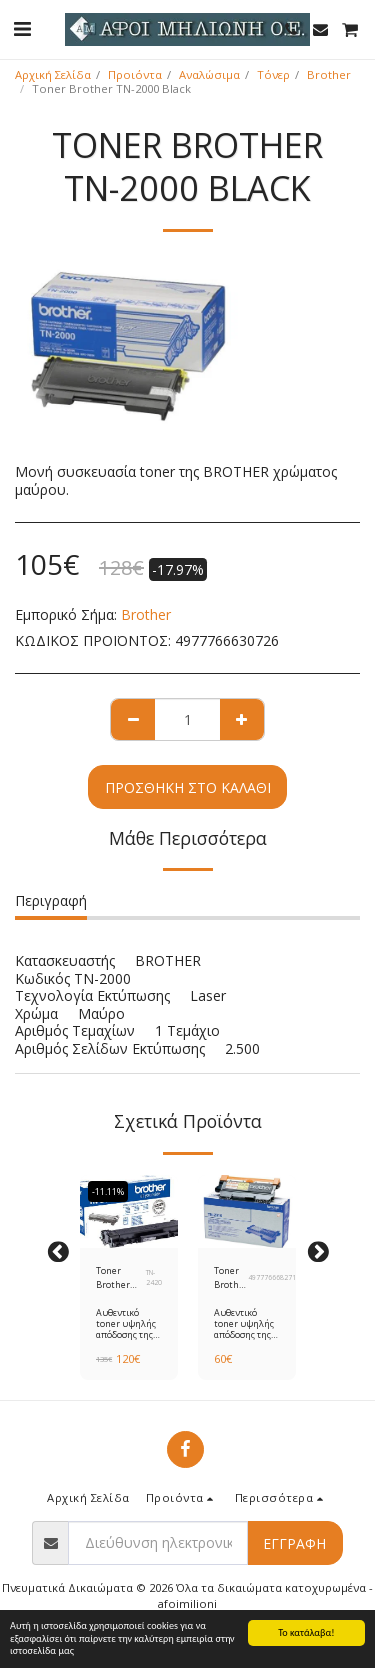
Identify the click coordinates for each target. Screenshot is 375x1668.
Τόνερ (273, 74)
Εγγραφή (294, 1543)
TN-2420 (154, 1277)
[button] (22, 28)
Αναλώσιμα (209, 74)
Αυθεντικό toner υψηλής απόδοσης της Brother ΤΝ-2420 (126, 1335)
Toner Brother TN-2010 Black (231, 1277)
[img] (129, 1212)
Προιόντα (135, 74)
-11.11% (108, 1191)
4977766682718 (274, 1277)
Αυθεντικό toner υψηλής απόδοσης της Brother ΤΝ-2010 (244, 1335)
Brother (329, 74)
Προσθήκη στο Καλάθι (188, 787)
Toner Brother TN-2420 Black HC (114, 1277)
